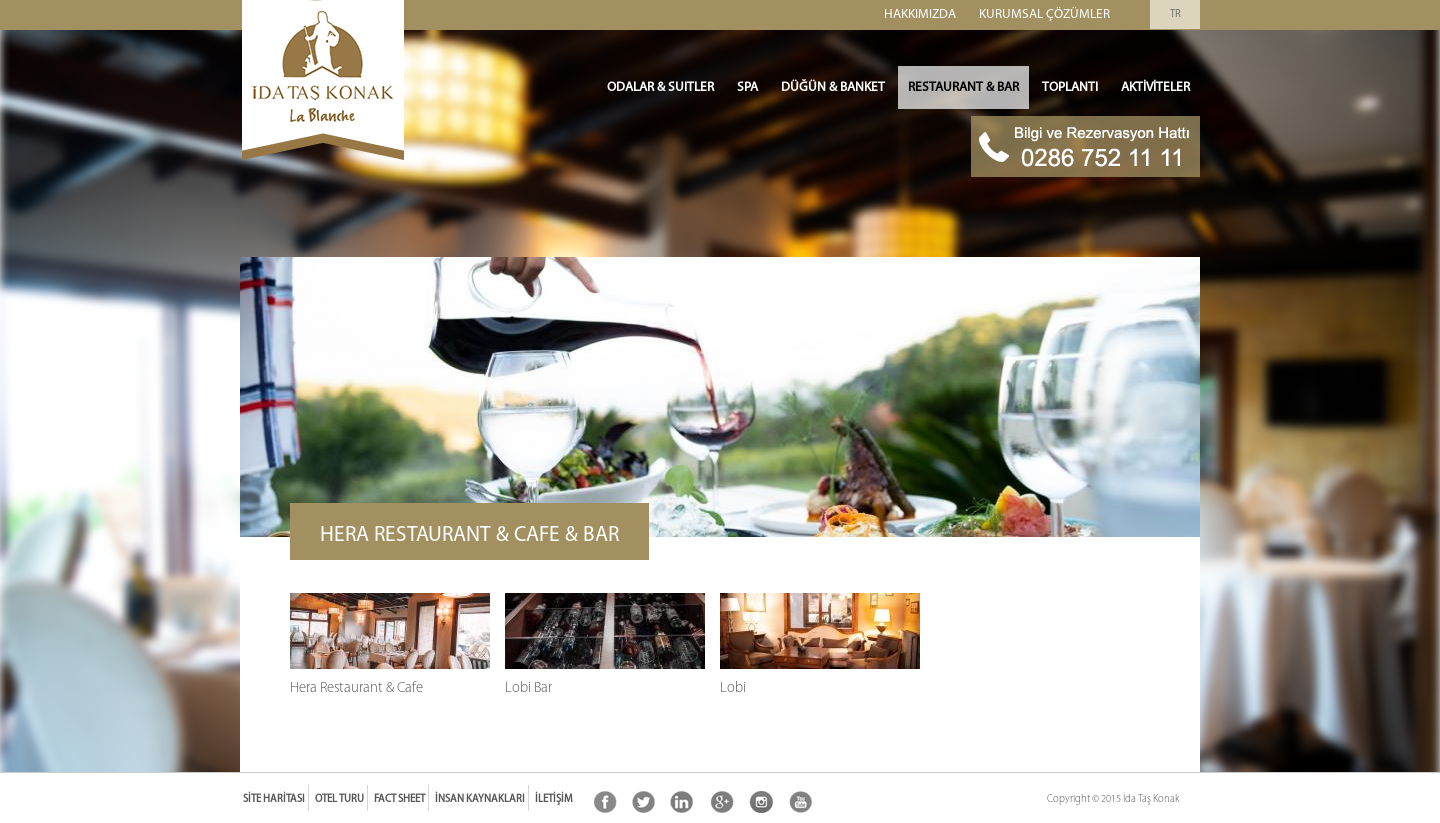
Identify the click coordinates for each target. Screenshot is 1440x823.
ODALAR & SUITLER (660, 87)
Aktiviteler (1155, 87)
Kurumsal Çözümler (1044, 14)
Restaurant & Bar (963, 87)
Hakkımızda (920, 14)
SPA (747, 87)
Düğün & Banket (833, 87)
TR (1175, 14)
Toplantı (1070, 87)
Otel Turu (339, 799)
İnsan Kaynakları (480, 799)
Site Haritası (274, 799)
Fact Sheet (399, 799)
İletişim (554, 799)
